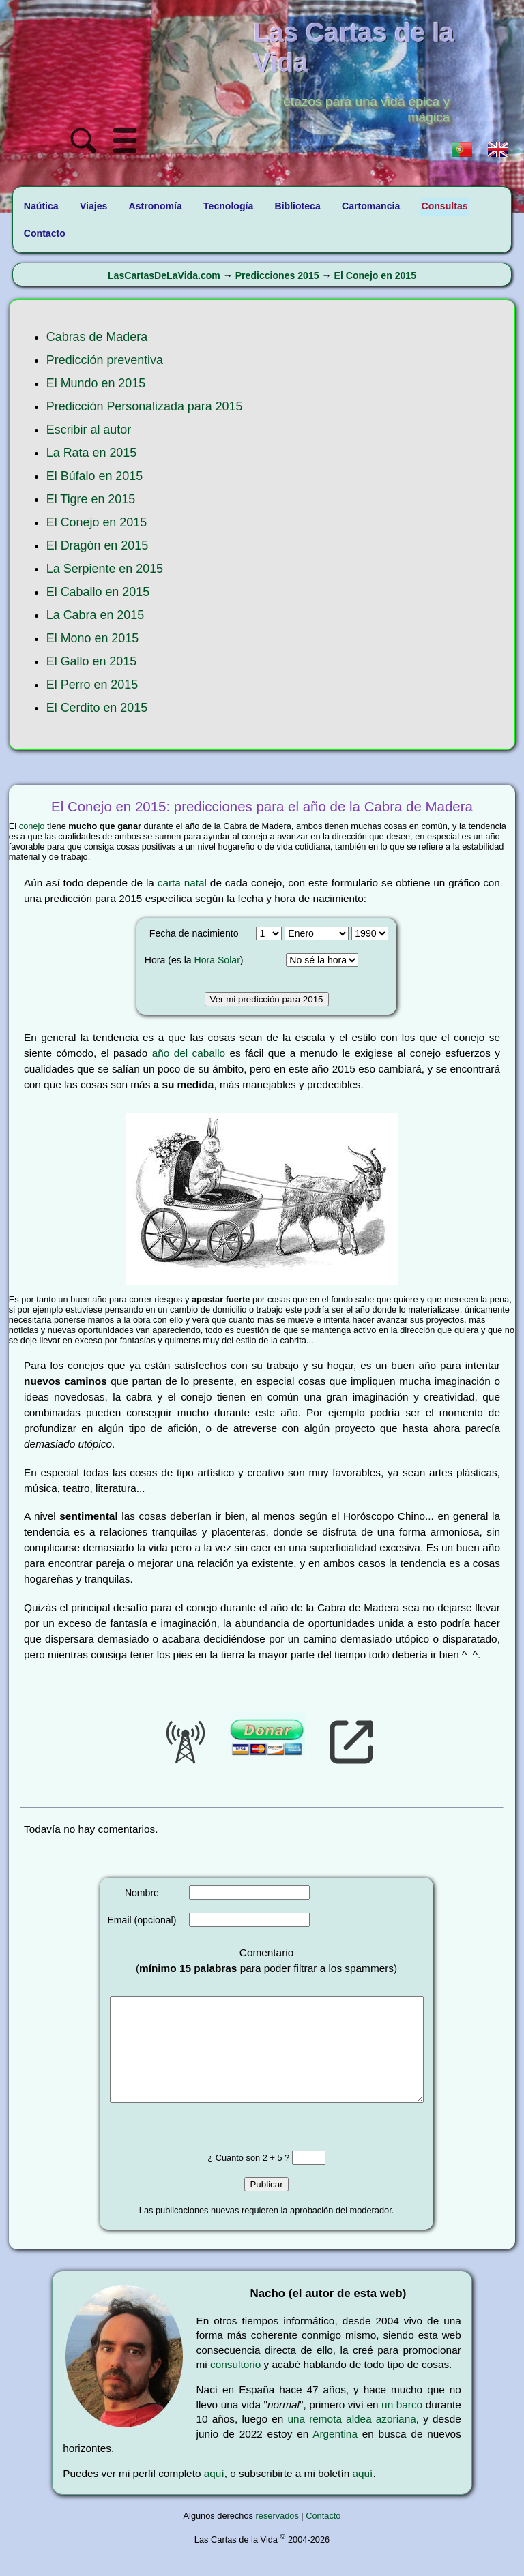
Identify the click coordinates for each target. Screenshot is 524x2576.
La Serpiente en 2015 (104, 568)
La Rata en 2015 (91, 453)
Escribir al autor (88, 429)
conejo (32, 826)
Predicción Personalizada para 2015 (144, 406)
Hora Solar (217, 960)
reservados (277, 2536)
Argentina (335, 2454)
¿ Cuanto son (234, 2178)
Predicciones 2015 (277, 275)
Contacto (323, 2536)
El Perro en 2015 (92, 684)
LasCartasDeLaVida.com (164, 275)
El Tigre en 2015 (90, 499)
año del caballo (188, 1053)
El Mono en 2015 (92, 638)
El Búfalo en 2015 (94, 476)
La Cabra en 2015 (95, 615)
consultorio (235, 2385)
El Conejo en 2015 (375, 275)
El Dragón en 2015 (97, 545)
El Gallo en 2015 (91, 661)
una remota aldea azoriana (351, 2439)
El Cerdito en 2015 (96, 708)
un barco (401, 2425)
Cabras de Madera (96, 337)
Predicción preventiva (104, 360)
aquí (214, 2494)
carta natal (182, 882)
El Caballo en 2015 (97, 592)
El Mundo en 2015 (95, 383)
